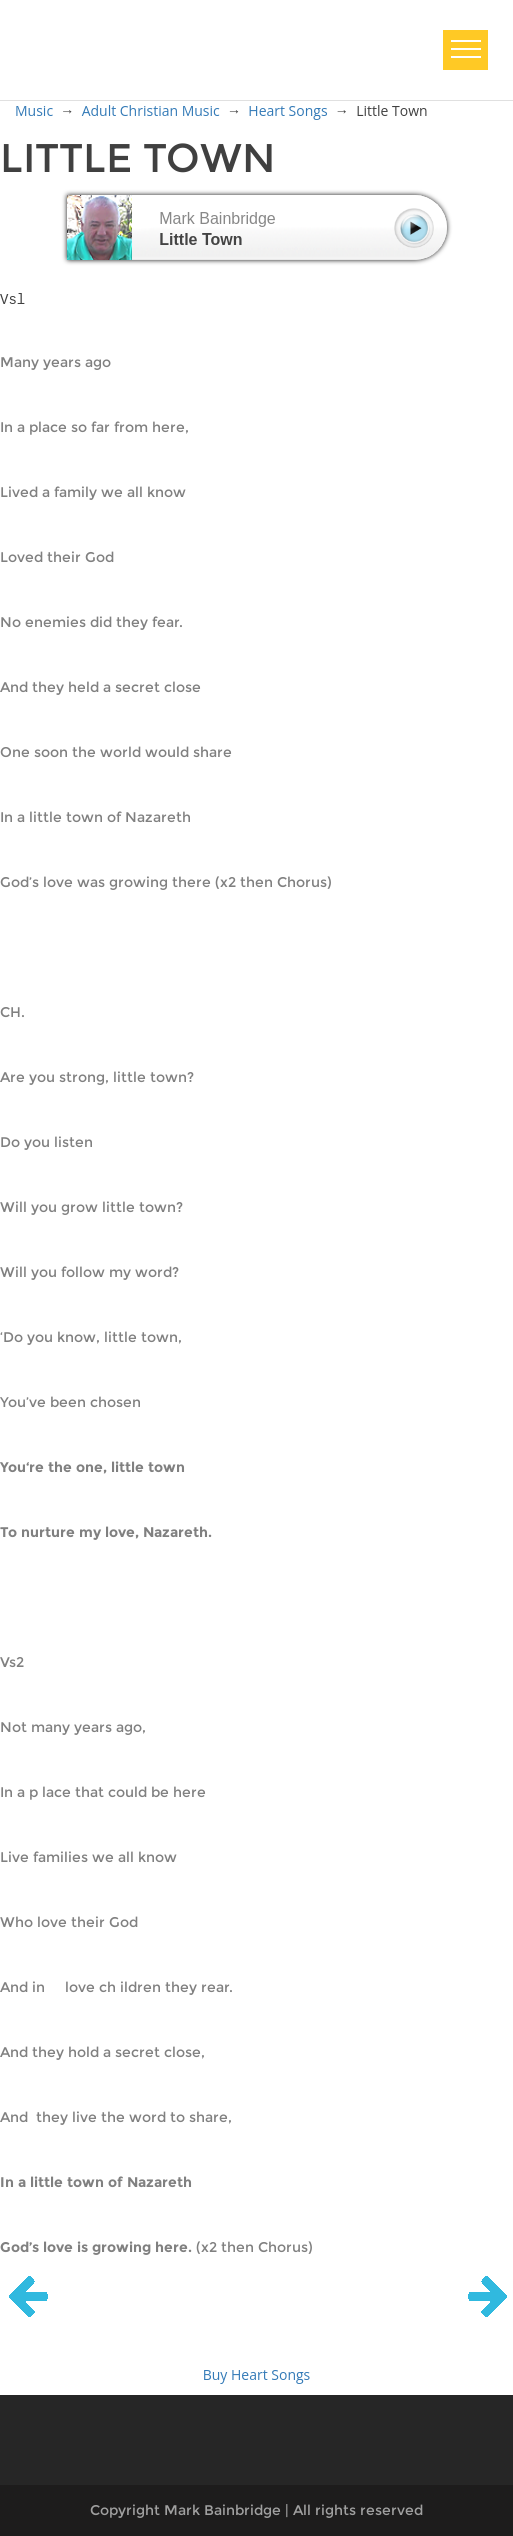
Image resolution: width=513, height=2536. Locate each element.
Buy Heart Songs (257, 2374)
